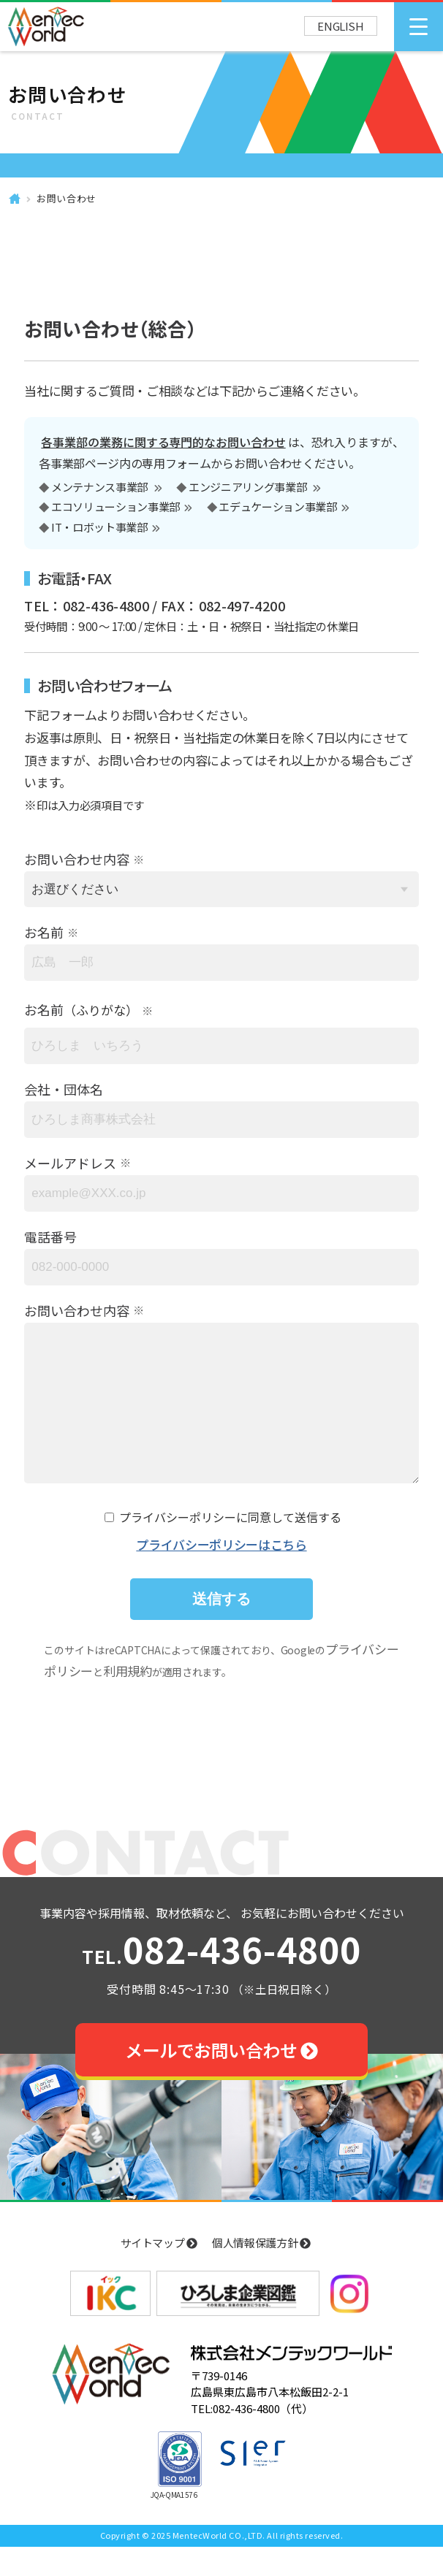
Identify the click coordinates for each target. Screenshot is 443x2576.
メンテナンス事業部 (100, 487)
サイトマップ (159, 2271)
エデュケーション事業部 (277, 507)
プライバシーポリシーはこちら (221, 1573)
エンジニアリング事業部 (248, 487)
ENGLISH (340, 26)
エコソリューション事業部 (115, 507)
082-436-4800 (221, 1980)
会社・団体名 (63, 1089)
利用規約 (127, 1700)
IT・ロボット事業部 (99, 528)
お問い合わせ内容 (76, 858)
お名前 (44, 932)
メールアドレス (70, 1162)
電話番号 (50, 1236)
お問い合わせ (66, 198)
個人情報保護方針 (261, 2271)
